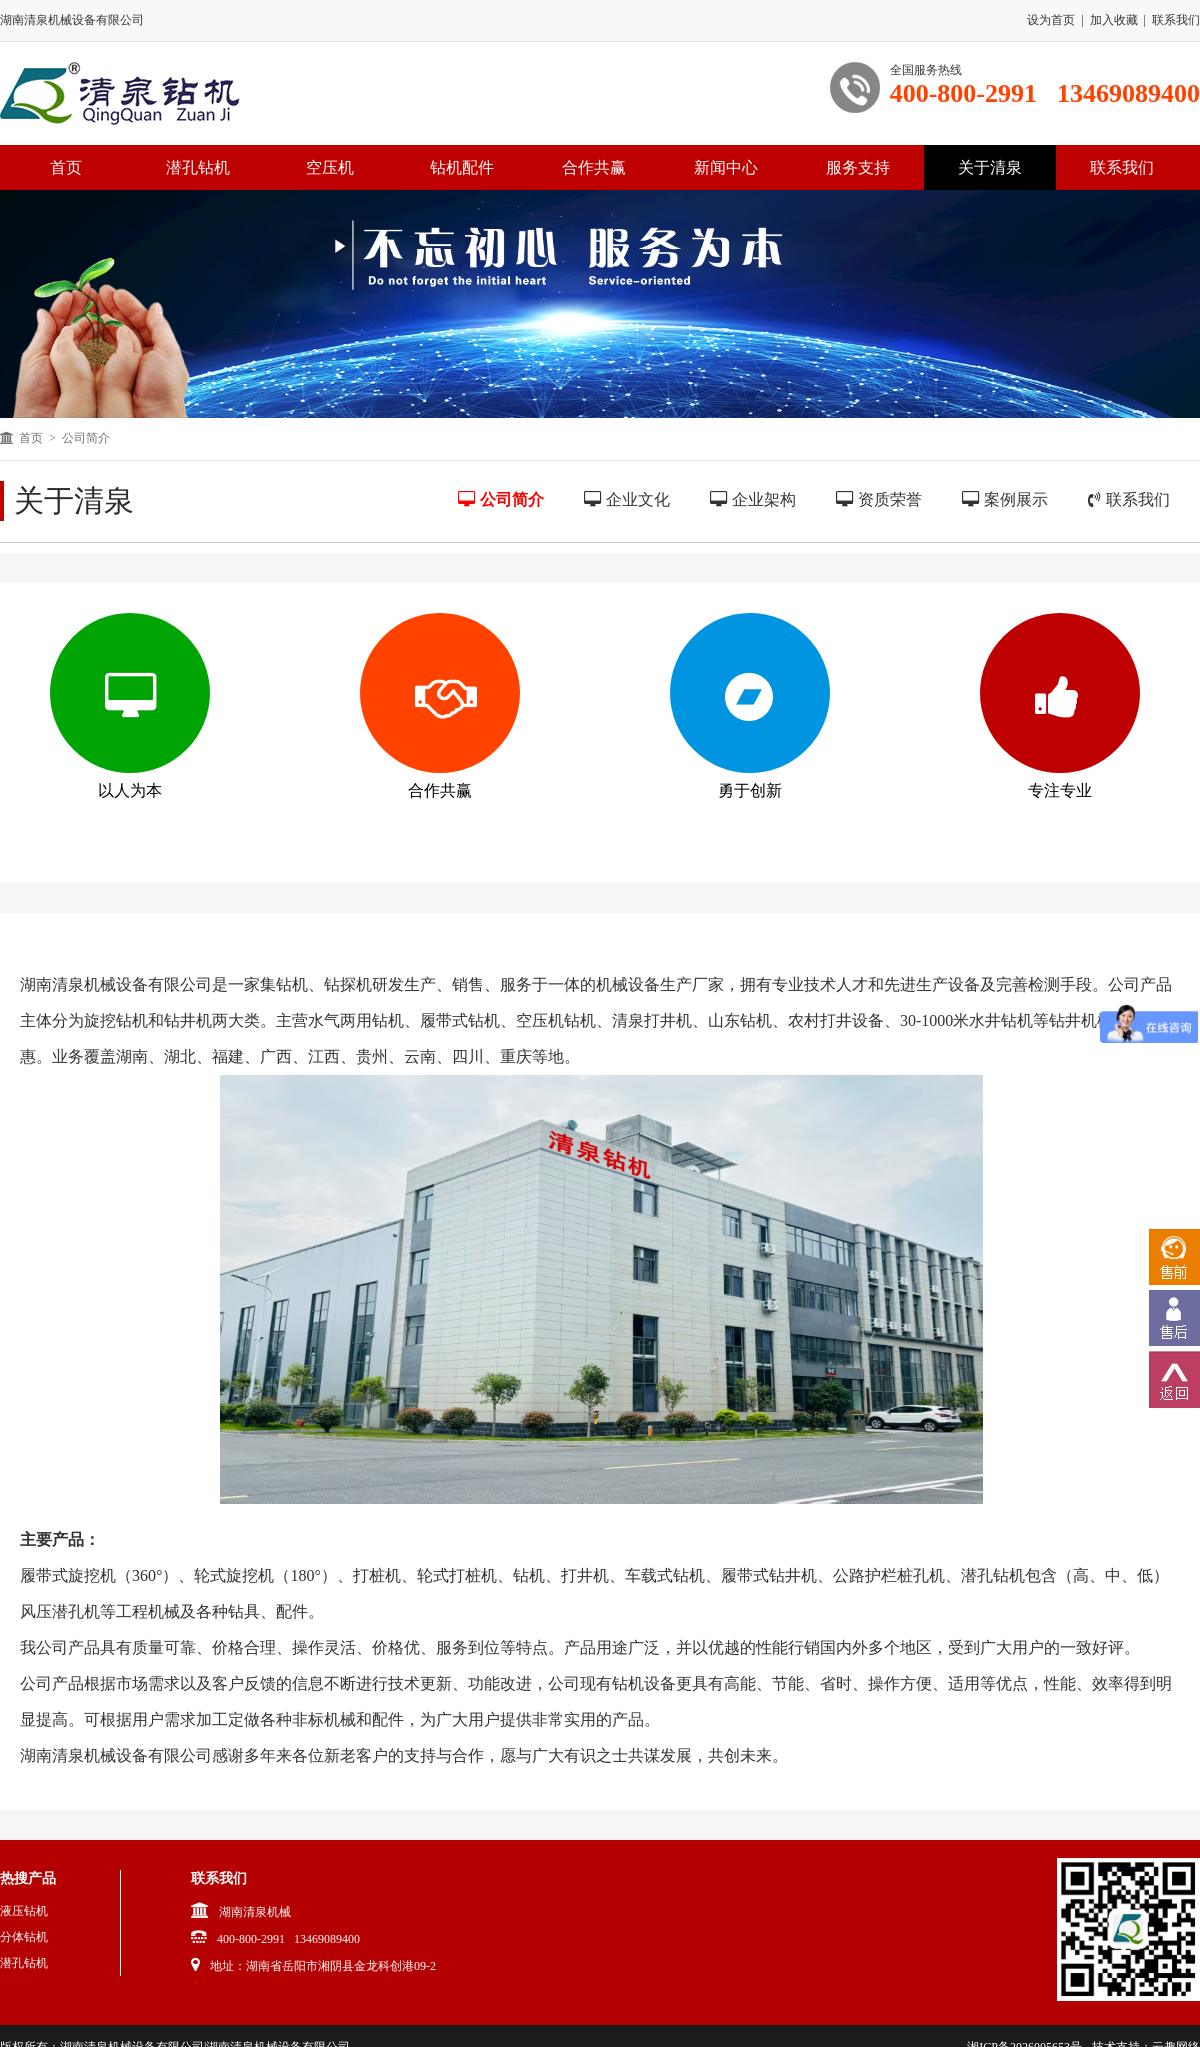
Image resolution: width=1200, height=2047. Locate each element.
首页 (31, 438)
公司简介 (501, 499)
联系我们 (1176, 20)
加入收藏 (1114, 20)
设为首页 (1051, 20)
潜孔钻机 (198, 167)
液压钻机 (24, 1911)
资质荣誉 (879, 499)
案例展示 (1005, 499)
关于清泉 (990, 167)
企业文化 (627, 499)
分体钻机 (24, 1937)
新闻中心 (726, 167)
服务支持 (858, 167)
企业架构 (753, 499)
